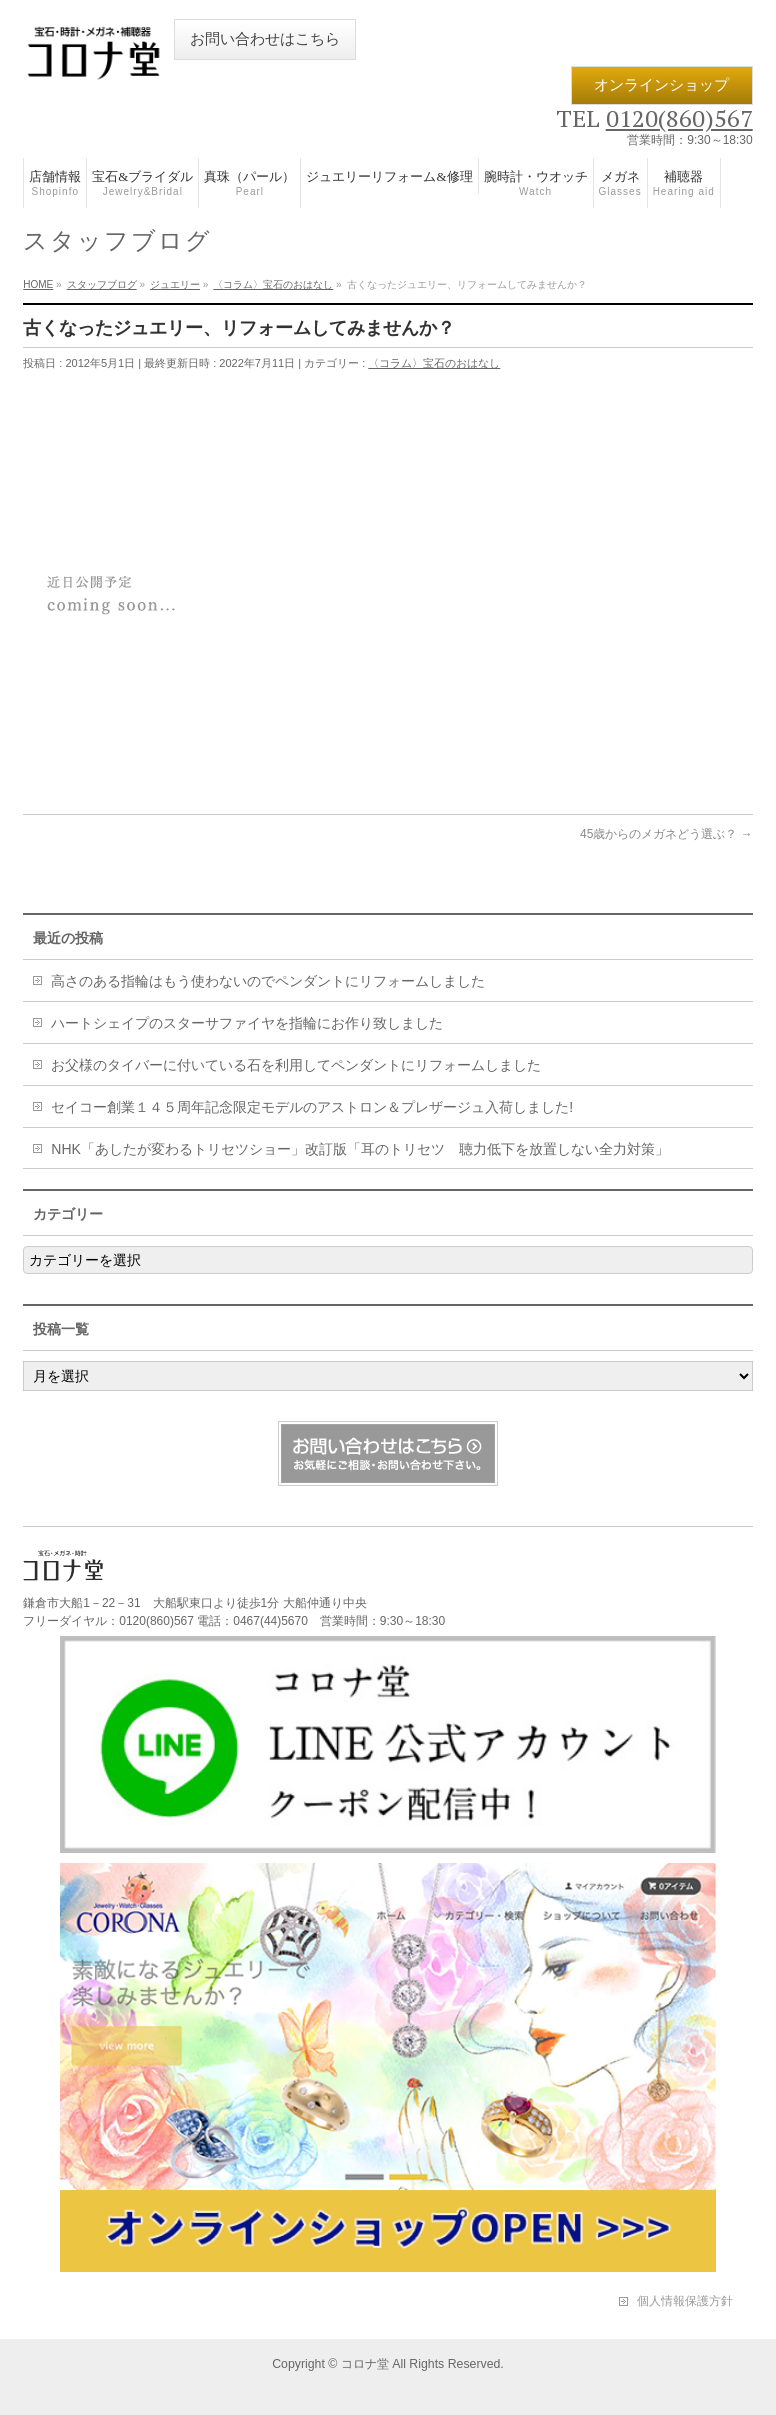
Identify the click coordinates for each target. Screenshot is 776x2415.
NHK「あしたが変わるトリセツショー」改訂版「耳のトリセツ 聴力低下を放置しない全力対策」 (360, 1149)
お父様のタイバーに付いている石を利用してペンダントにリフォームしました (296, 1065)
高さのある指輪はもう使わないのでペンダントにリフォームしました (268, 981)
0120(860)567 (679, 118)
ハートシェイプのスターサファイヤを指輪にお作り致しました (247, 1023)
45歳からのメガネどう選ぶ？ (666, 834)
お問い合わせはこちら (265, 39)
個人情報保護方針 (685, 2301)
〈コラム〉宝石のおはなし (434, 363)
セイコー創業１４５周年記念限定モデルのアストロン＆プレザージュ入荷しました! (312, 1107)
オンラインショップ (661, 85)
